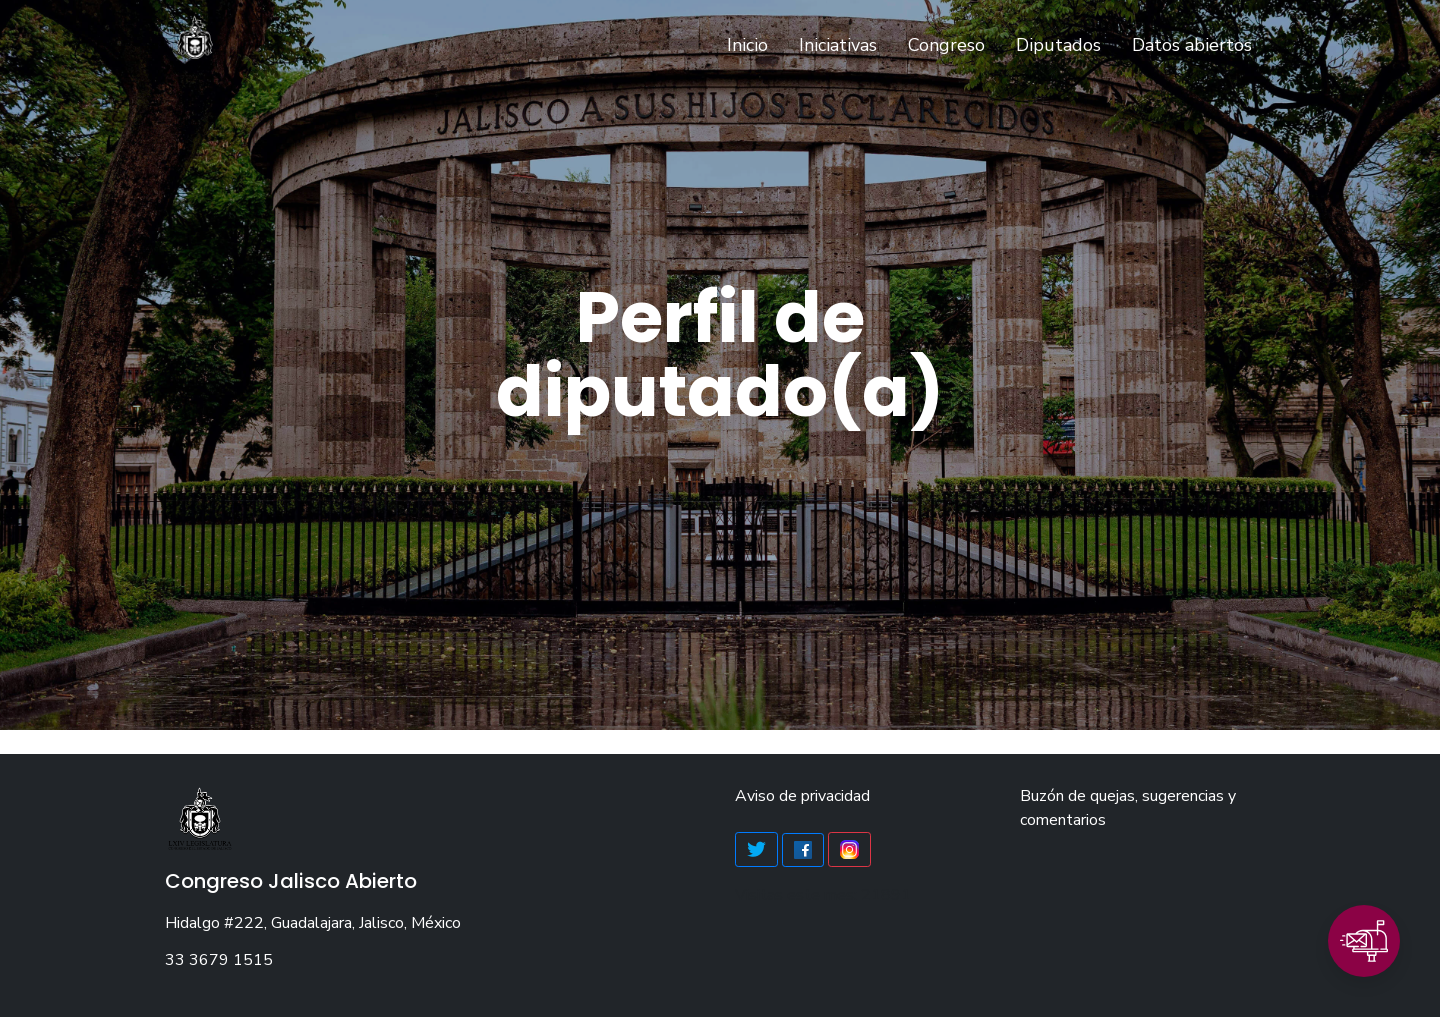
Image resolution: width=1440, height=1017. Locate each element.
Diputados (1058, 45)
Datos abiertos (1192, 45)
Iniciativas (838, 45)
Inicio (751, 44)
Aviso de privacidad (802, 796)
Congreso (946, 45)
